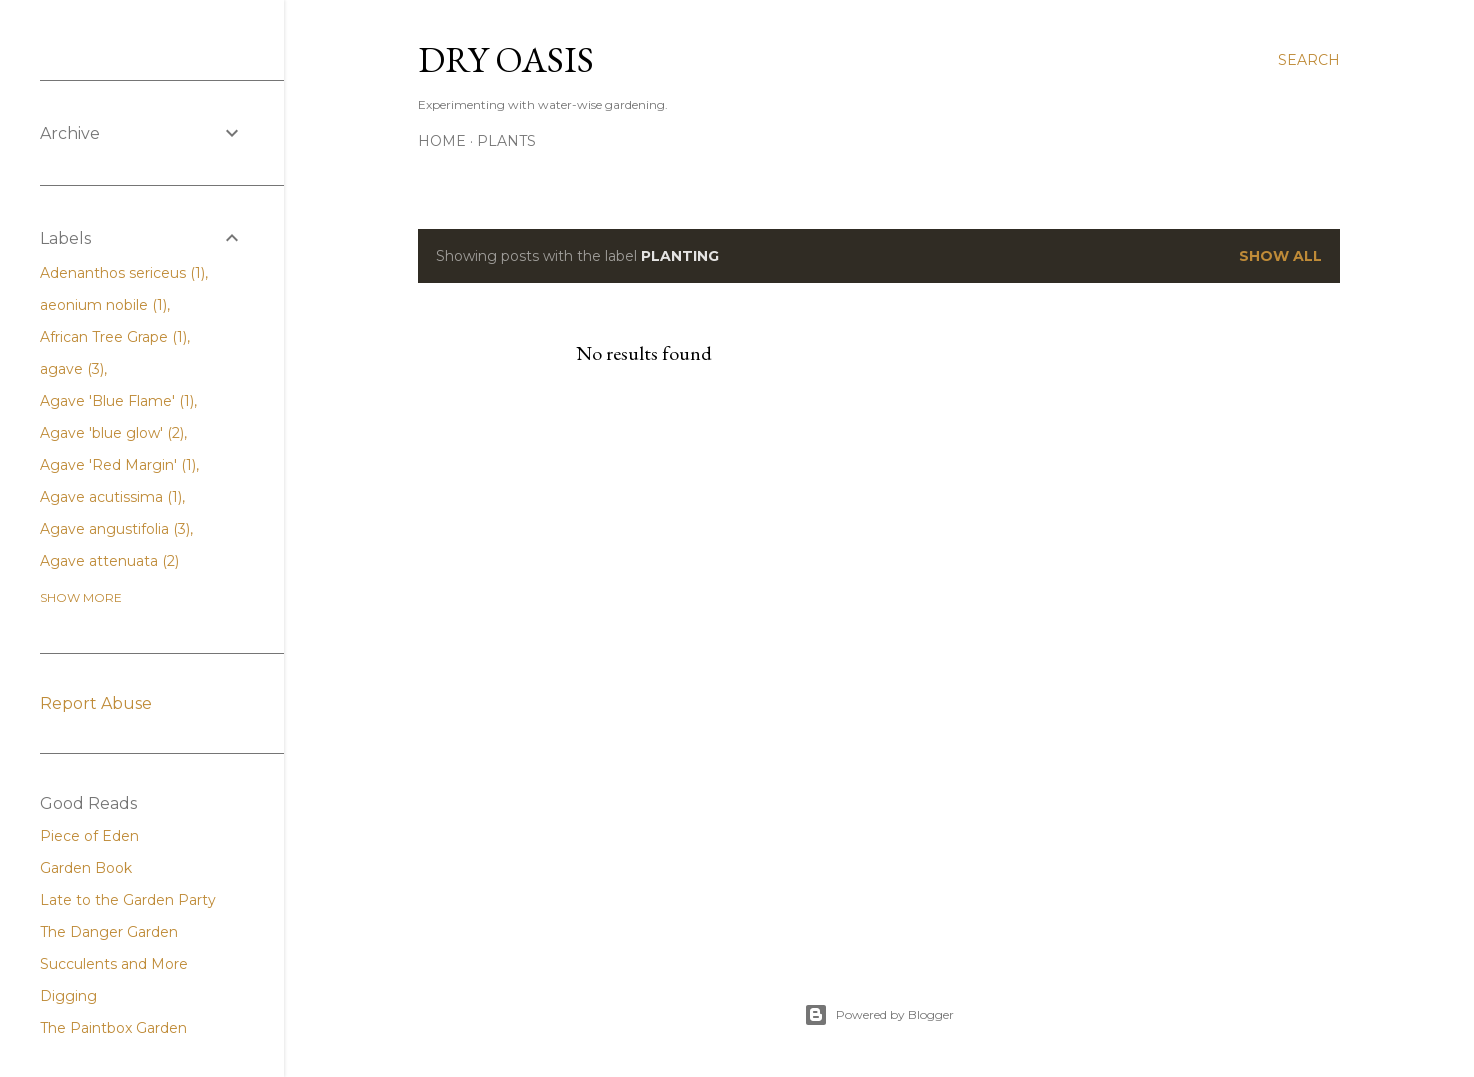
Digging (68, 996)
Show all (1280, 256)
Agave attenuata (109, 561)
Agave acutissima (111, 497)
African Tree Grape (113, 337)
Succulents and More (114, 964)
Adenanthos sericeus (122, 273)
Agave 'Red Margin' (118, 465)
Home (442, 141)
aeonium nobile (103, 305)
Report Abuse (96, 703)
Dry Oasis (506, 59)
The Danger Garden (109, 932)
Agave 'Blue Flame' (117, 401)
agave (72, 369)
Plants (506, 141)
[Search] (1309, 60)
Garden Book (86, 868)
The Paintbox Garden (113, 1028)
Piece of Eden (89, 836)
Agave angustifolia (115, 529)
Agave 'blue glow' (112, 433)
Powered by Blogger (879, 1015)
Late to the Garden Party (128, 900)
